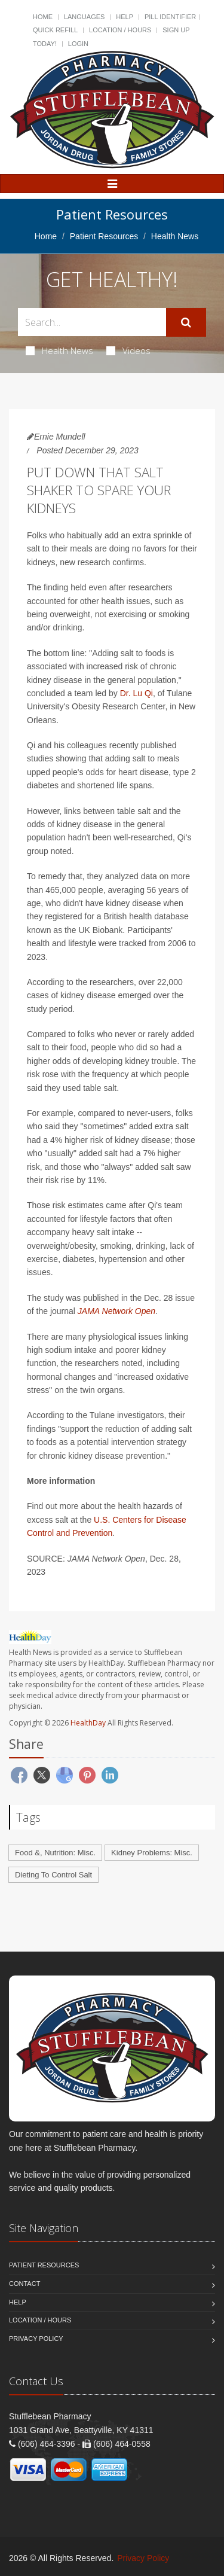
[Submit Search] (186, 322)
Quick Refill (55, 29)
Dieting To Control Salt (53, 1874)
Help (124, 16)
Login (78, 43)
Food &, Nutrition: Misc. (55, 1852)
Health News (59, 350)
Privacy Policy (36, 2338)
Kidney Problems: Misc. (151, 1852)
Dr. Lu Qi (136, 693)
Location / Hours (120, 29)
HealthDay (88, 1723)
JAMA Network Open (116, 1311)
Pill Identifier (170, 16)
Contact (24, 2283)
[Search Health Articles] (92, 322)
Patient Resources (104, 236)
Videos (128, 350)
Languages (84, 16)
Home (43, 16)
